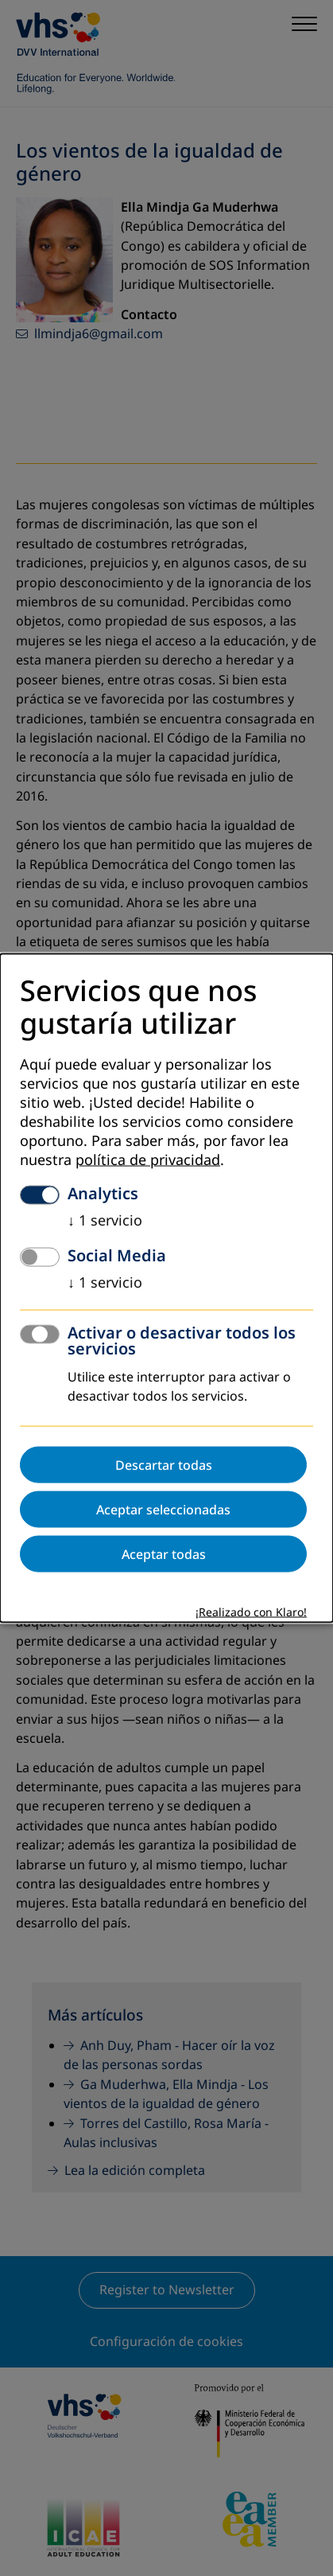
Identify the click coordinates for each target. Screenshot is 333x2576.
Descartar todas (163, 1465)
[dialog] (166, 1288)
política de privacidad (148, 1160)
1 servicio (105, 1220)
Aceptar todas (164, 1554)
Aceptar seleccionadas (163, 1509)
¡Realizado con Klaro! (251, 1612)
